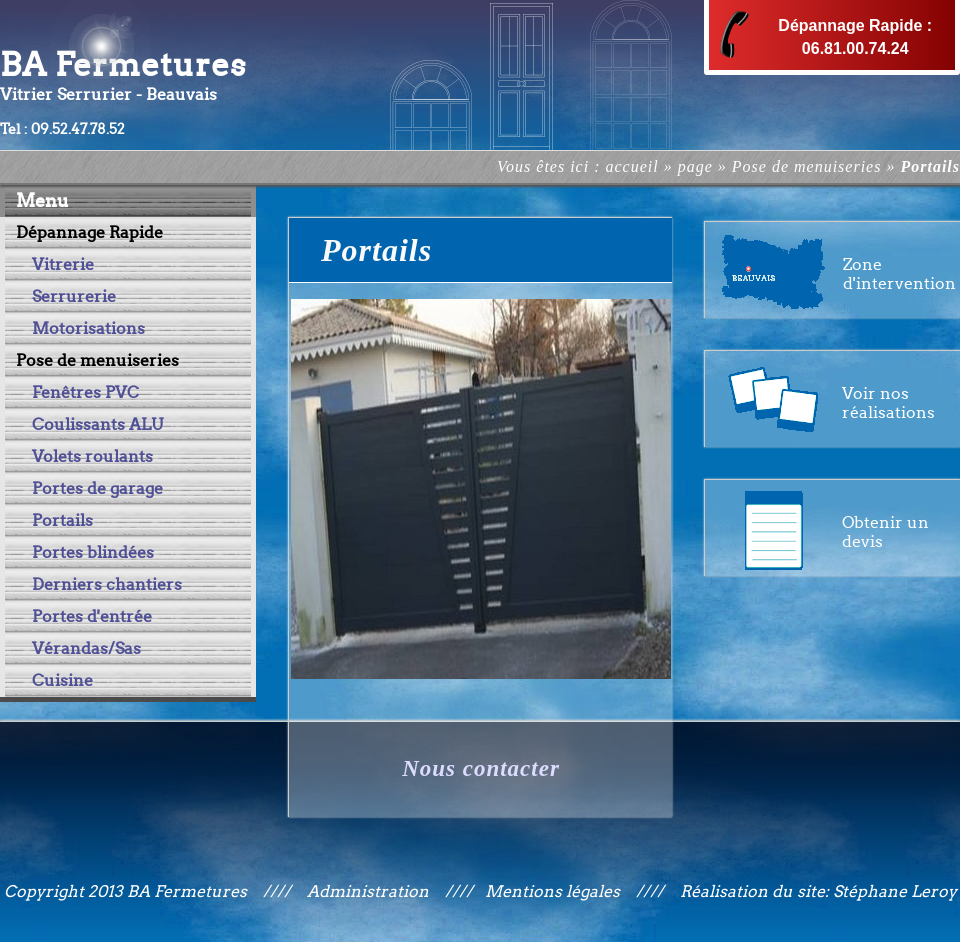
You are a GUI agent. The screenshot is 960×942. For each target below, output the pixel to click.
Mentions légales (554, 891)
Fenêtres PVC (85, 392)
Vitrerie (63, 264)
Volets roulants (92, 456)
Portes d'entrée (92, 616)
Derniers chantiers (107, 584)
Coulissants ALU (97, 424)
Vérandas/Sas (86, 648)
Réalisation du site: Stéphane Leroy (818, 891)
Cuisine (62, 680)
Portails (62, 520)
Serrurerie (74, 296)
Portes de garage (97, 488)
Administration (368, 891)
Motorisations (88, 328)
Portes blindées (93, 552)
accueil (631, 166)
